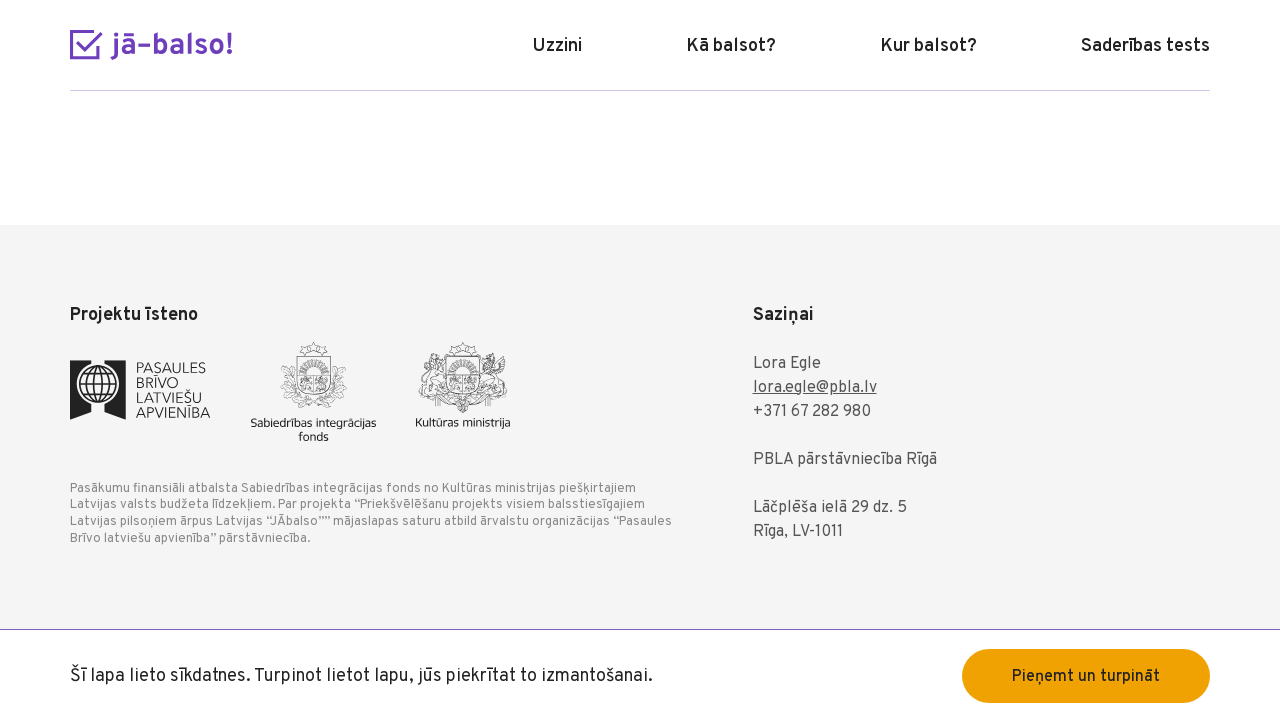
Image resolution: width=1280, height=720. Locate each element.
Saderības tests (1145, 46)
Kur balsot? (928, 46)
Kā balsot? (731, 46)
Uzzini (557, 46)
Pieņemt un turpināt (1086, 677)
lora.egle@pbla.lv (815, 388)
